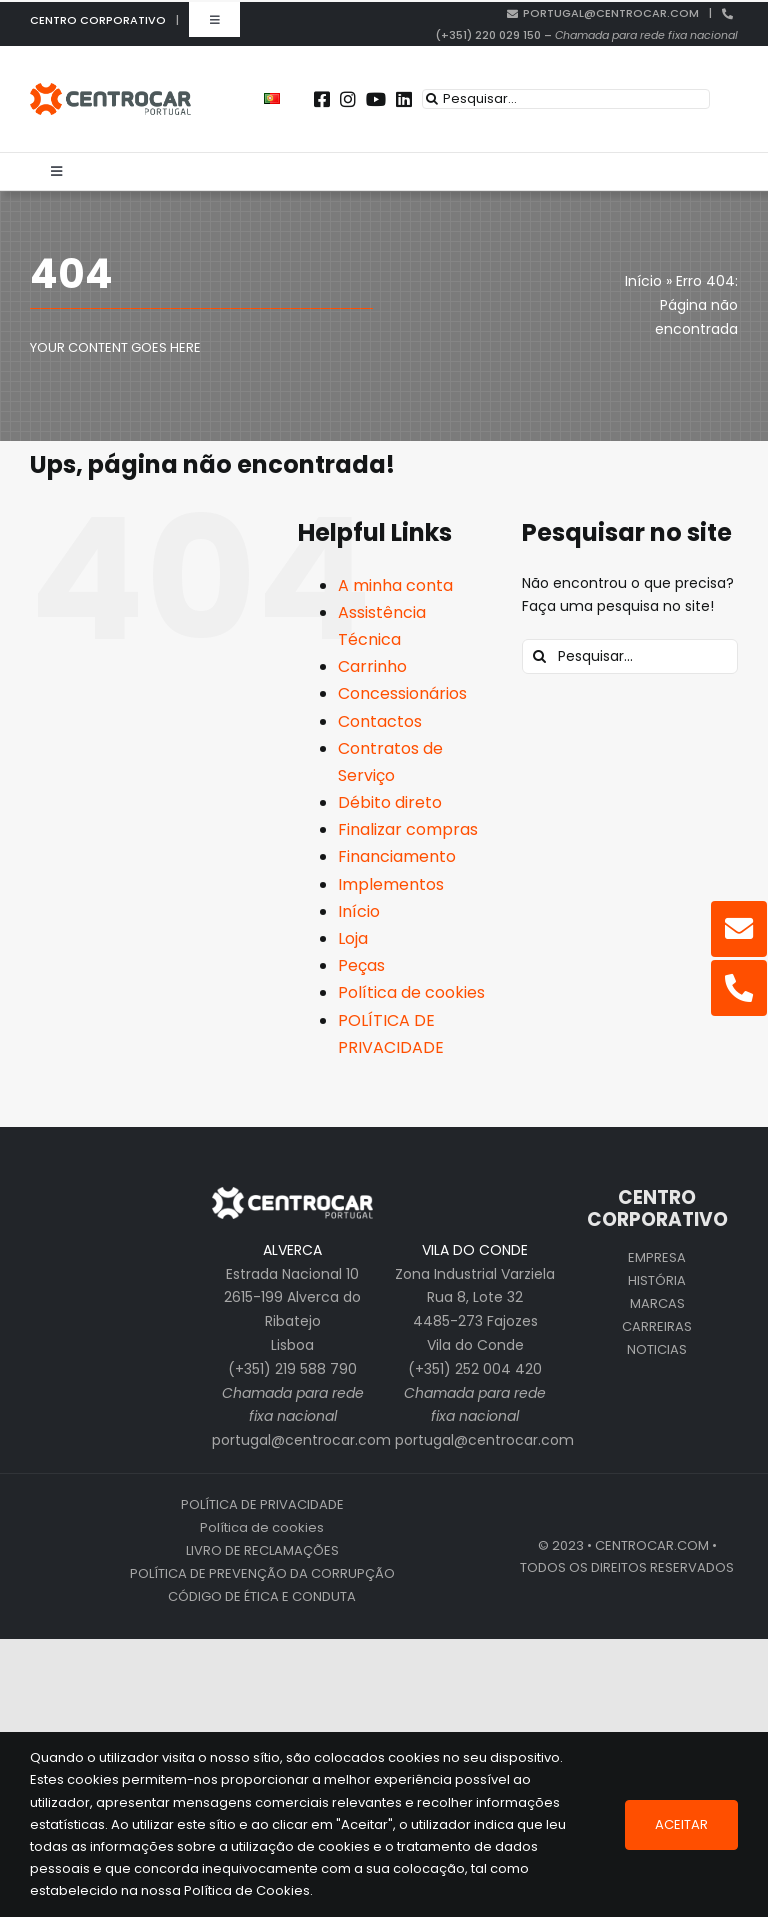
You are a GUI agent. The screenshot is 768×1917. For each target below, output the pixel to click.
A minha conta (395, 585)
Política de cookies (411, 992)
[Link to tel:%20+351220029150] (739, 988)
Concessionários (402, 693)
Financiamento (397, 856)
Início (359, 911)
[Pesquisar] (432, 99)
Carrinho (372, 666)
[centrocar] (110, 90)
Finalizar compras (408, 829)
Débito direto (390, 802)
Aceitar (681, 1824)
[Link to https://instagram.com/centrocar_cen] (348, 99)
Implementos (391, 884)
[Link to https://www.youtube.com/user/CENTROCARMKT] (376, 99)
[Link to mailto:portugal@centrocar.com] (739, 929)
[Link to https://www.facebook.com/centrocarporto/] (322, 99)
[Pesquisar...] (566, 99)
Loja (353, 938)
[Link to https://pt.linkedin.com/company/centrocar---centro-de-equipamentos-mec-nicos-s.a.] (404, 99)
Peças (361, 965)
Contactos (380, 721)
